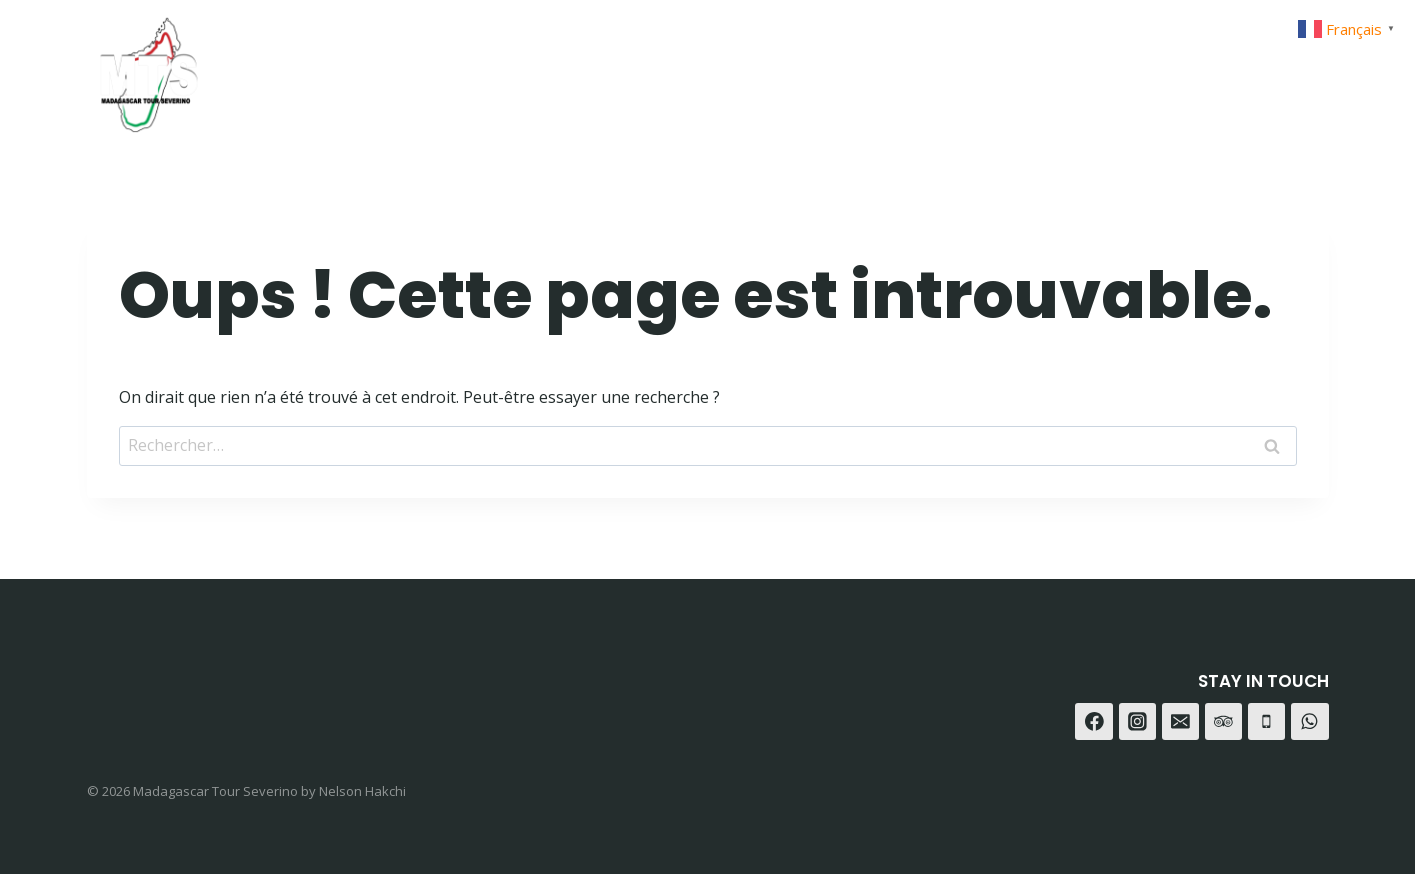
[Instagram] (1206, 67)
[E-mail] (1181, 722)
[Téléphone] (1267, 722)
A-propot (944, 67)
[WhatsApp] (1256, 67)
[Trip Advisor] (1306, 67)
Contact (1056, 67)
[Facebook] (1156, 67)
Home (746, 67)
